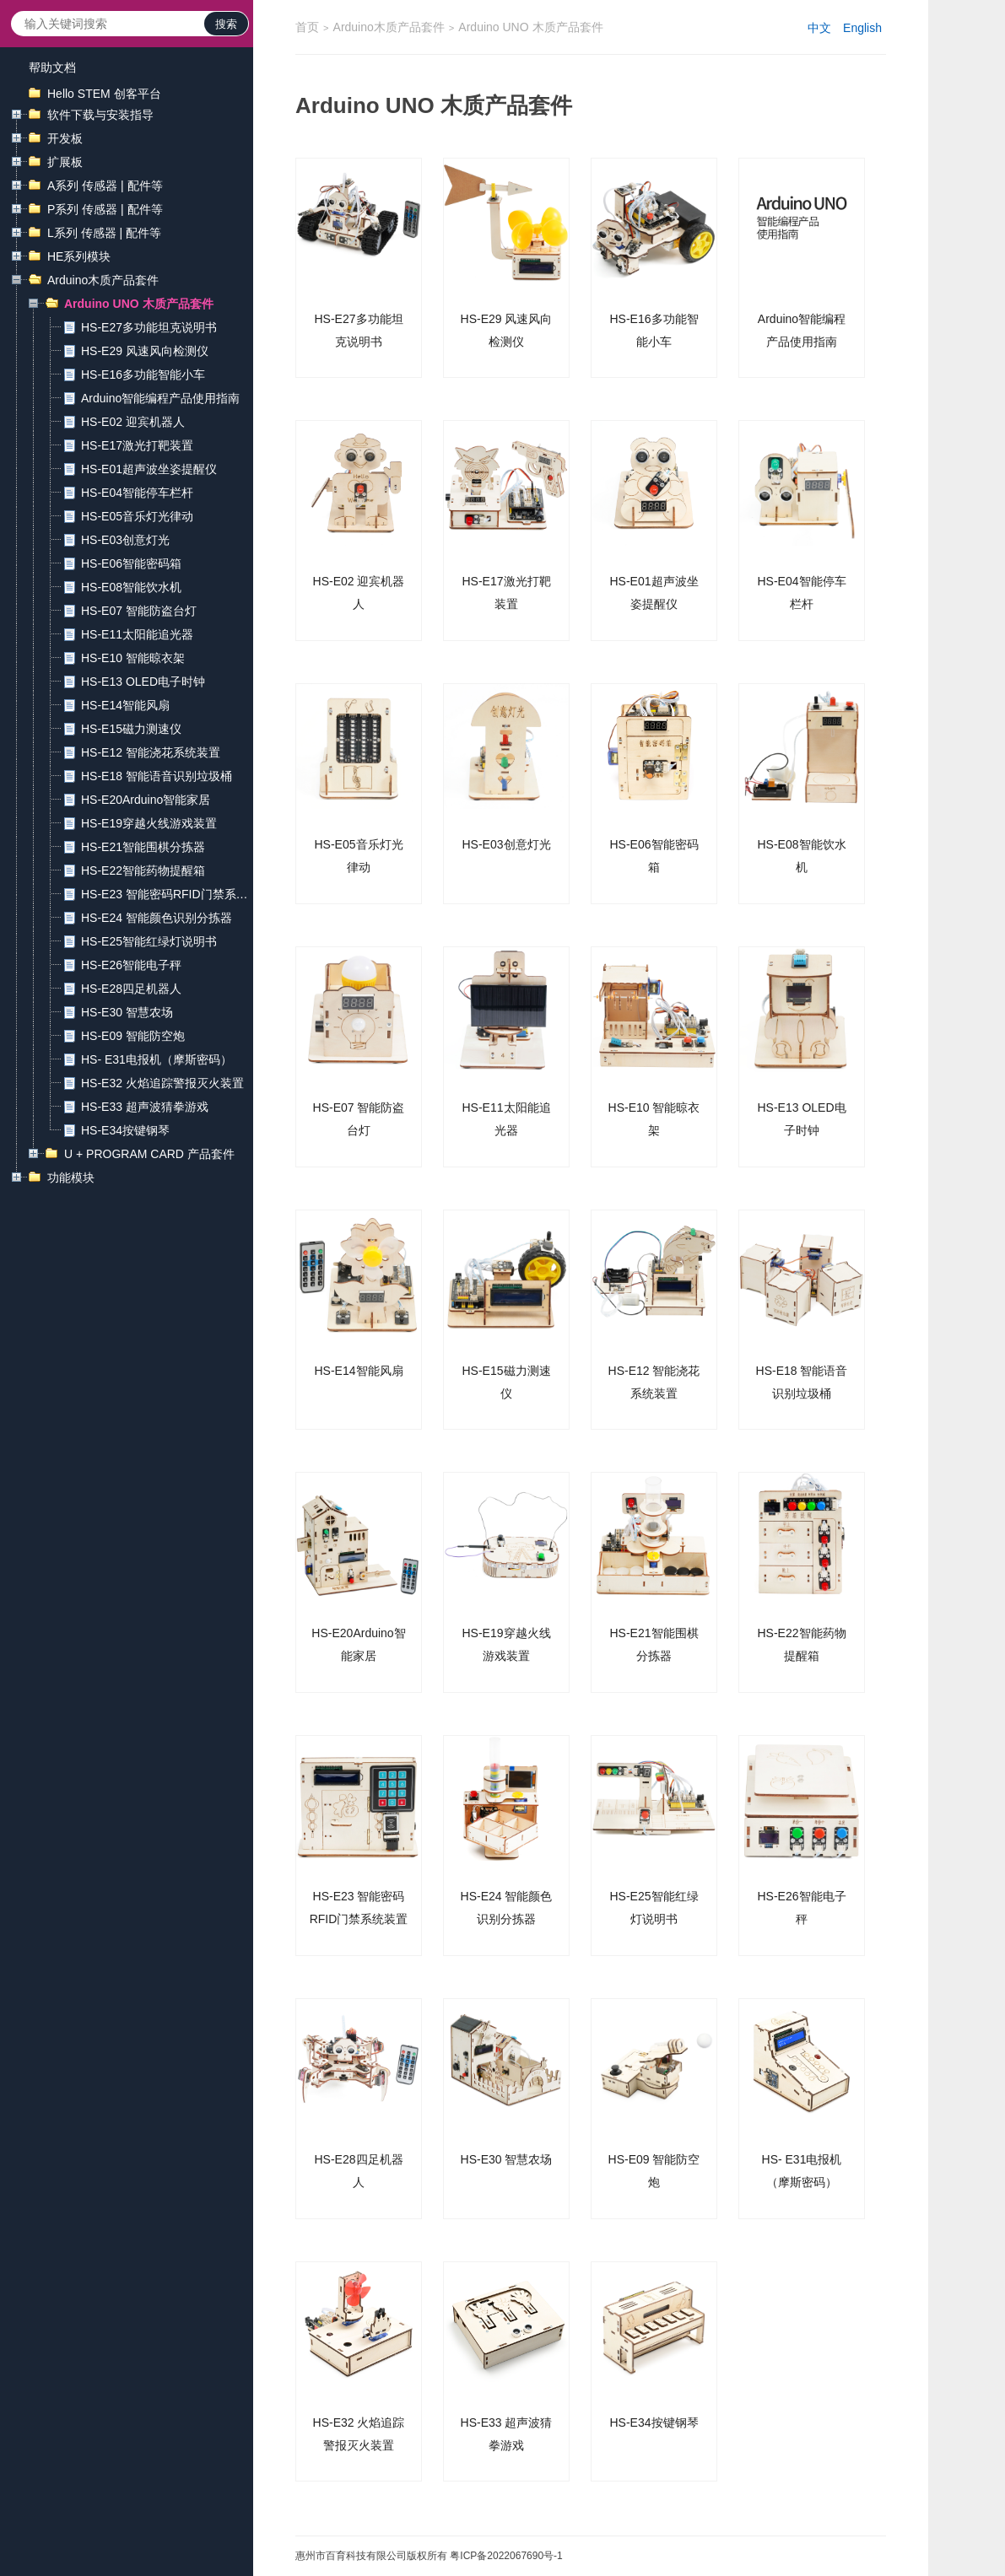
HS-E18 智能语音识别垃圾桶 (156, 776)
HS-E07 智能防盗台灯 (139, 610)
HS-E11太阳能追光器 (137, 634)
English (862, 28)
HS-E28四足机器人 (131, 988)
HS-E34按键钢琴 (125, 1130)
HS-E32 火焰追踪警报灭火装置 (162, 1083)
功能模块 (71, 1177)
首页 (307, 27)
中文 (819, 28)
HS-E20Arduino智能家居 (145, 799)
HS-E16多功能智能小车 (143, 374)
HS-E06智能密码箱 (131, 563)
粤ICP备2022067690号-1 (506, 2556)
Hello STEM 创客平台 (104, 93)
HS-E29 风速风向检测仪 (144, 351)
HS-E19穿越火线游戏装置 (149, 823)
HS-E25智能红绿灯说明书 (149, 941)
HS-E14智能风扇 (125, 705)
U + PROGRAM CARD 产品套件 (149, 1154)
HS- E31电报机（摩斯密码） (156, 1059)
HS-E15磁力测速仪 (131, 729)
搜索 (226, 24)
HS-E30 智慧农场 (127, 1012)
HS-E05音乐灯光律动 (137, 516)
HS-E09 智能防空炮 (133, 1036)
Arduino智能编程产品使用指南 (160, 398)
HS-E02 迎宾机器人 (133, 421)
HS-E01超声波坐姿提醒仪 (149, 469)
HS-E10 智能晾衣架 (133, 658)
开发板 (65, 138)
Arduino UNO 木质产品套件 (138, 303)
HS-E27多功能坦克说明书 (149, 327)
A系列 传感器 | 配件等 (105, 185)
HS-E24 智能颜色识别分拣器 (156, 917)
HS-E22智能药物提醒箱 (143, 870)
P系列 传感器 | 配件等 (105, 209)
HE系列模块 (79, 256)
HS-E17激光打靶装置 (137, 445)
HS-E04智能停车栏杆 (137, 492)
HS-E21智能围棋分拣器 (143, 847)
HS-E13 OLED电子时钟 (143, 681)
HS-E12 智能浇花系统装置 (150, 752)
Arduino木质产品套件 (103, 280)
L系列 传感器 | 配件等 (104, 233)
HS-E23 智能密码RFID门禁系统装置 (164, 896)
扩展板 (65, 162)
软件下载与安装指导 (100, 114)
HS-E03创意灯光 (125, 540)
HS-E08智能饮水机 (131, 587)
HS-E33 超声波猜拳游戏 (144, 1106)
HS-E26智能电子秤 (131, 965)
